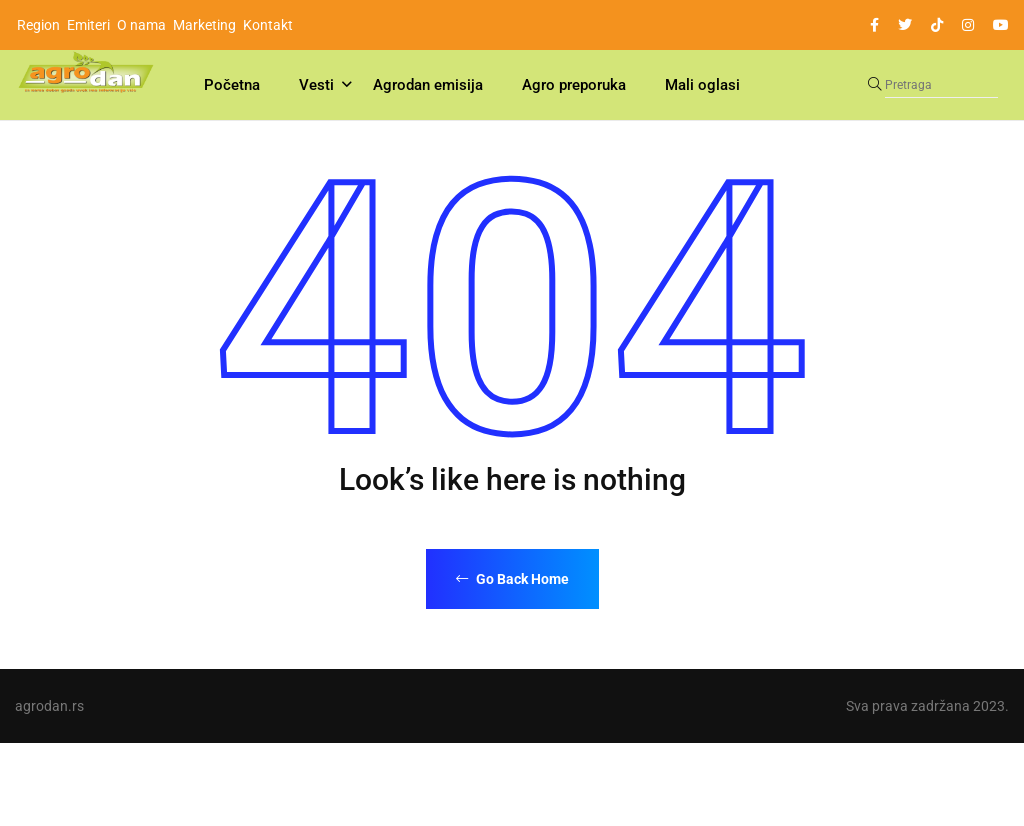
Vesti (316, 85)
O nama (141, 25)
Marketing (204, 25)
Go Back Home (512, 579)
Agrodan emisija (428, 85)
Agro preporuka (574, 85)
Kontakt (268, 25)
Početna (232, 85)
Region (38, 25)
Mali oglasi (702, 85)
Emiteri (88, 25)
